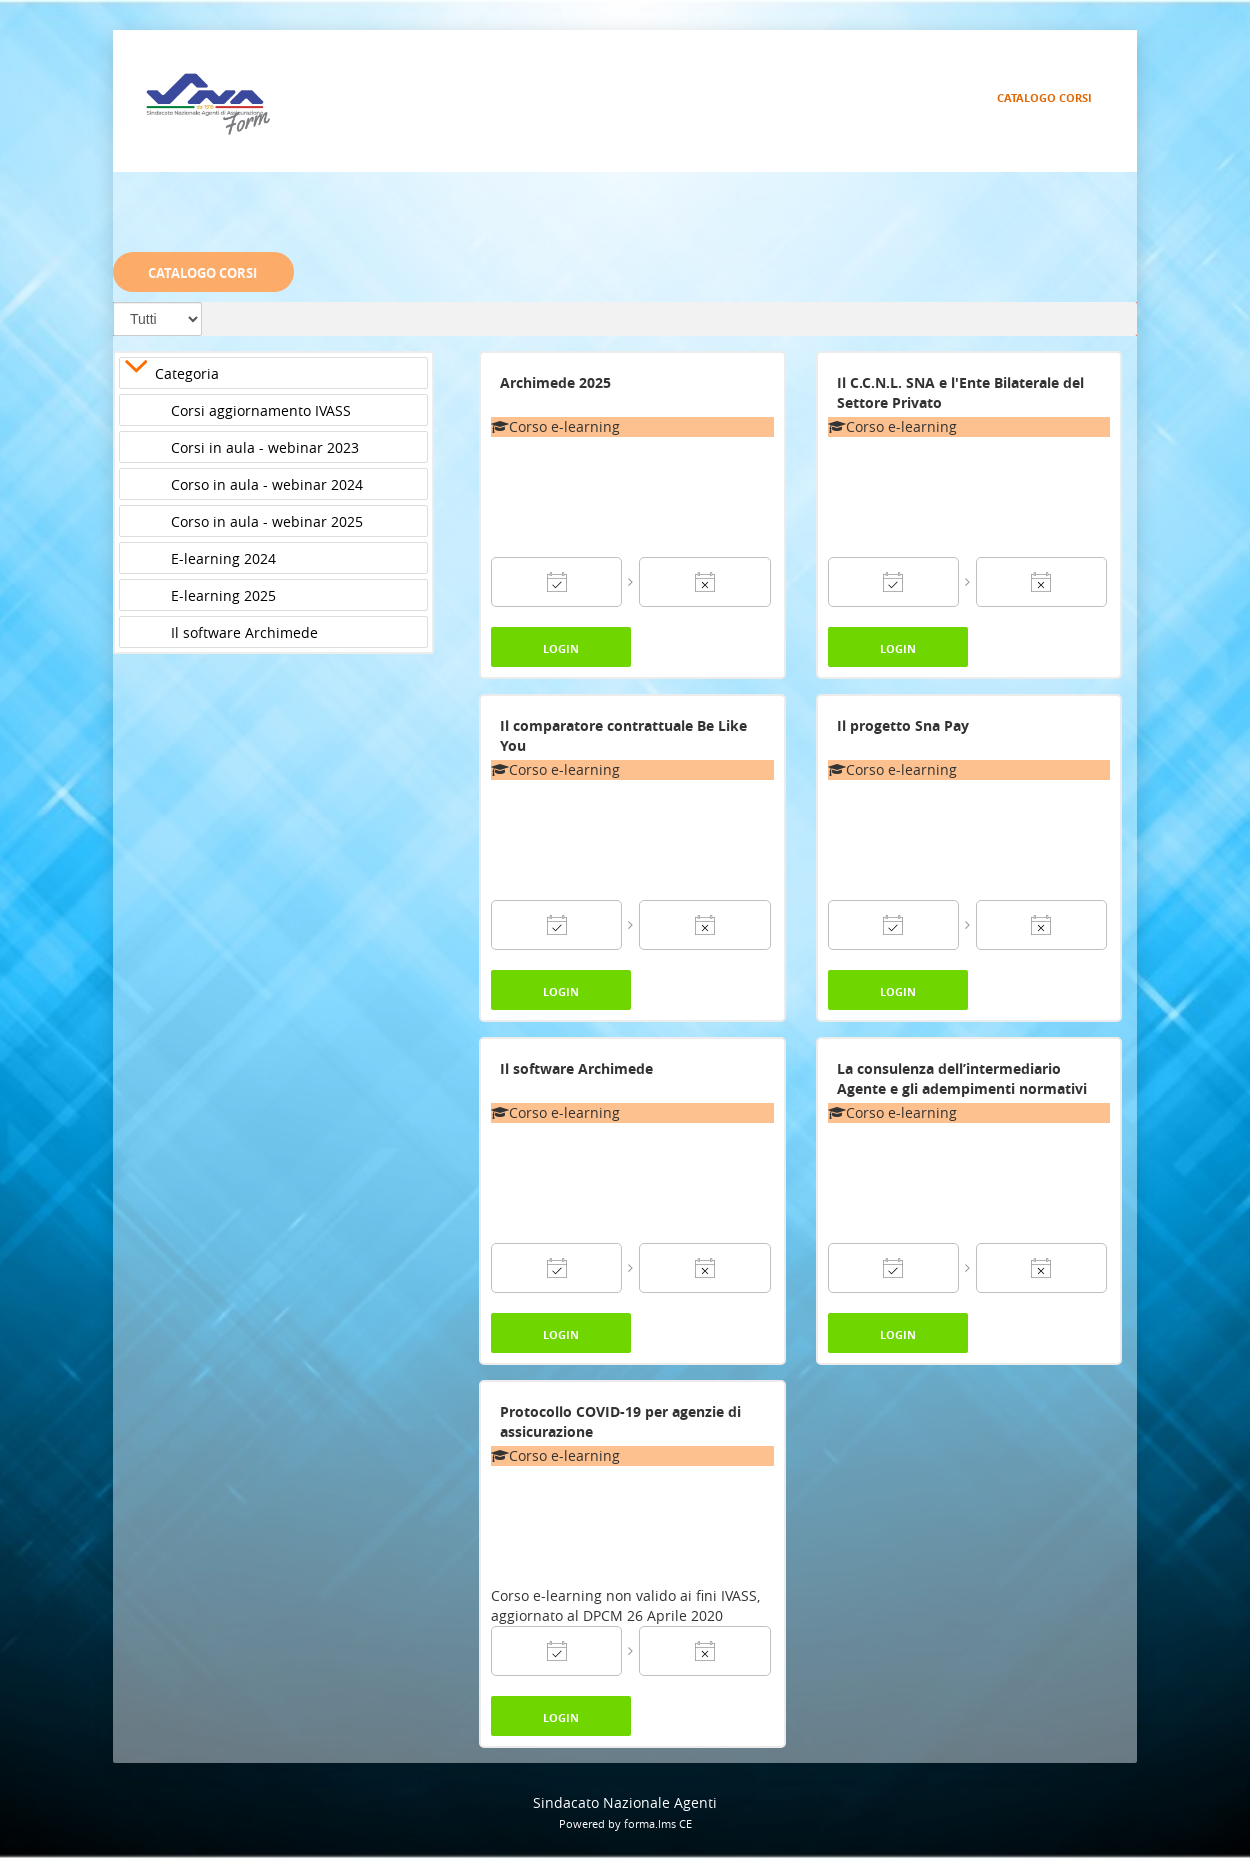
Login (561, 648)
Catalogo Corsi (1044, 97)
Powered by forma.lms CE (625, 1823)
